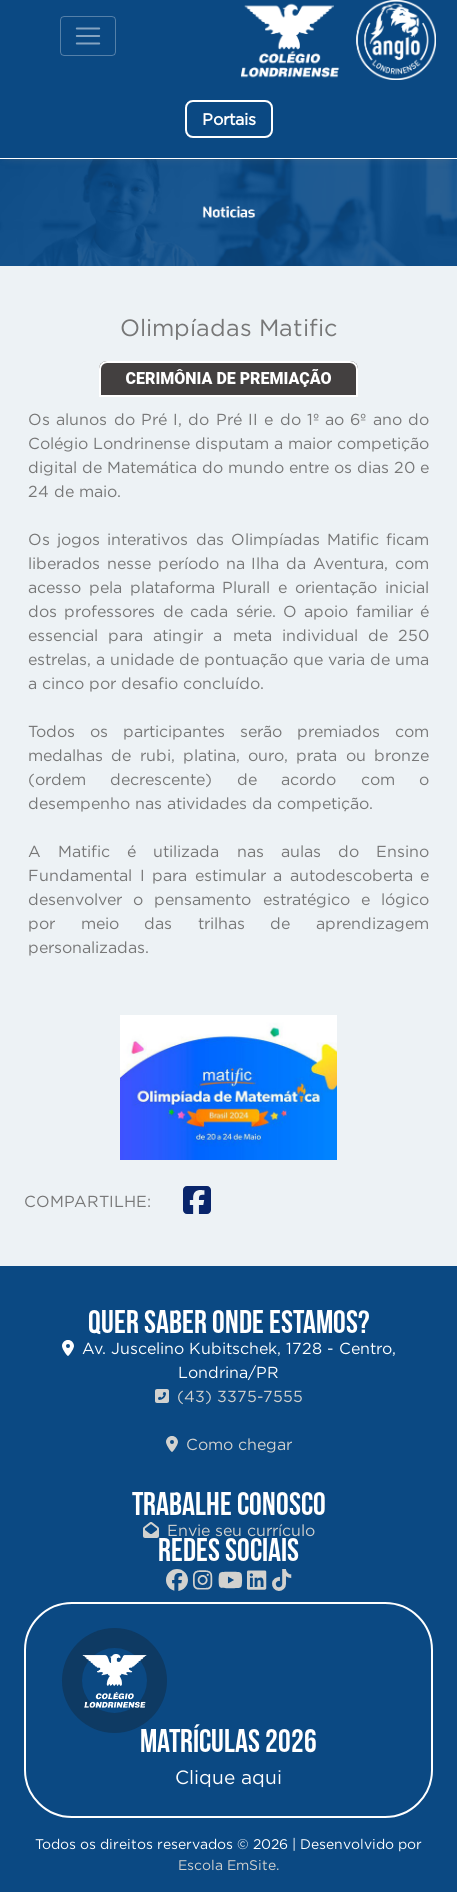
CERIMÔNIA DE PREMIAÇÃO (228, 378)
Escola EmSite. (228, 1865)
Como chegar (229, 1444)
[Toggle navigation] (88, 36)
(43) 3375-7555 (229, 1396)
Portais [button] (229, 119)
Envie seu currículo (229, 1530)
